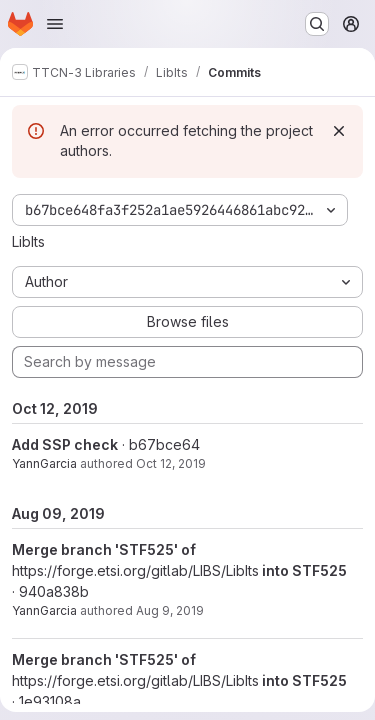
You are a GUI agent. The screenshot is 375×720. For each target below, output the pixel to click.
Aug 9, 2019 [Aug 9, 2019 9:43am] (170, 610)
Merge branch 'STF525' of (104, 549)
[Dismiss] (339, 131)
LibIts (28, 241)
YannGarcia (44, 463)
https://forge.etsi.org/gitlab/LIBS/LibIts (135, 570)
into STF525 (303, 570)
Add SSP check (65, 444)
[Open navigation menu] (55, 24)
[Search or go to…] (317, 24)
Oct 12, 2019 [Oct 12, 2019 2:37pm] (171, 463)
